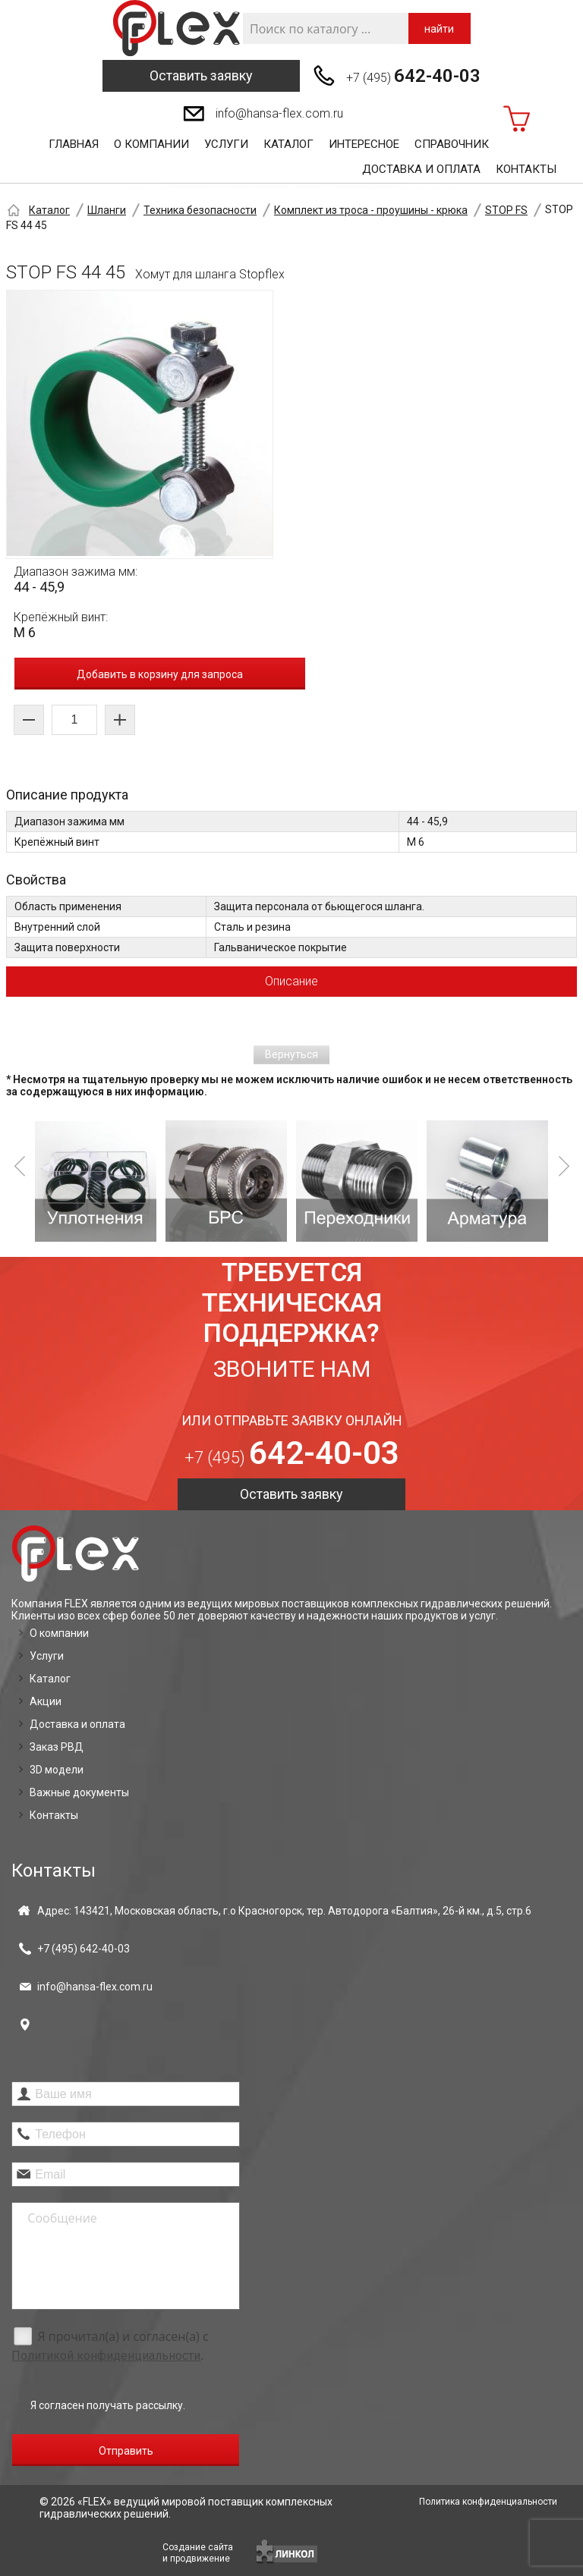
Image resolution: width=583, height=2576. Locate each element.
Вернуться (291, 1054)
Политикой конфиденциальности (105, 2355)
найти (439, 29)
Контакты (526, 169)
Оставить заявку (201, 75)
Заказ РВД (57, 1747)
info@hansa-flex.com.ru (279, 113)
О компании (151, 144)
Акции (45, 1701)
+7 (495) (413, 75)
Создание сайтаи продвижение (197, 2553)
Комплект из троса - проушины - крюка (371, 210)
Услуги (226, 144)
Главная (74, 144)
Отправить (126, 2451)
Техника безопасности (200, 210)
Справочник (451, 144)
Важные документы (79, 1792)
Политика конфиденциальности (488, 2501)
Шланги (106, 210)
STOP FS (506, 210)
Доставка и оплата (421, 169)
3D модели (57, 1770)
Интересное (364, 144)
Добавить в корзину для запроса (160, 674)
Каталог (288, 144)
